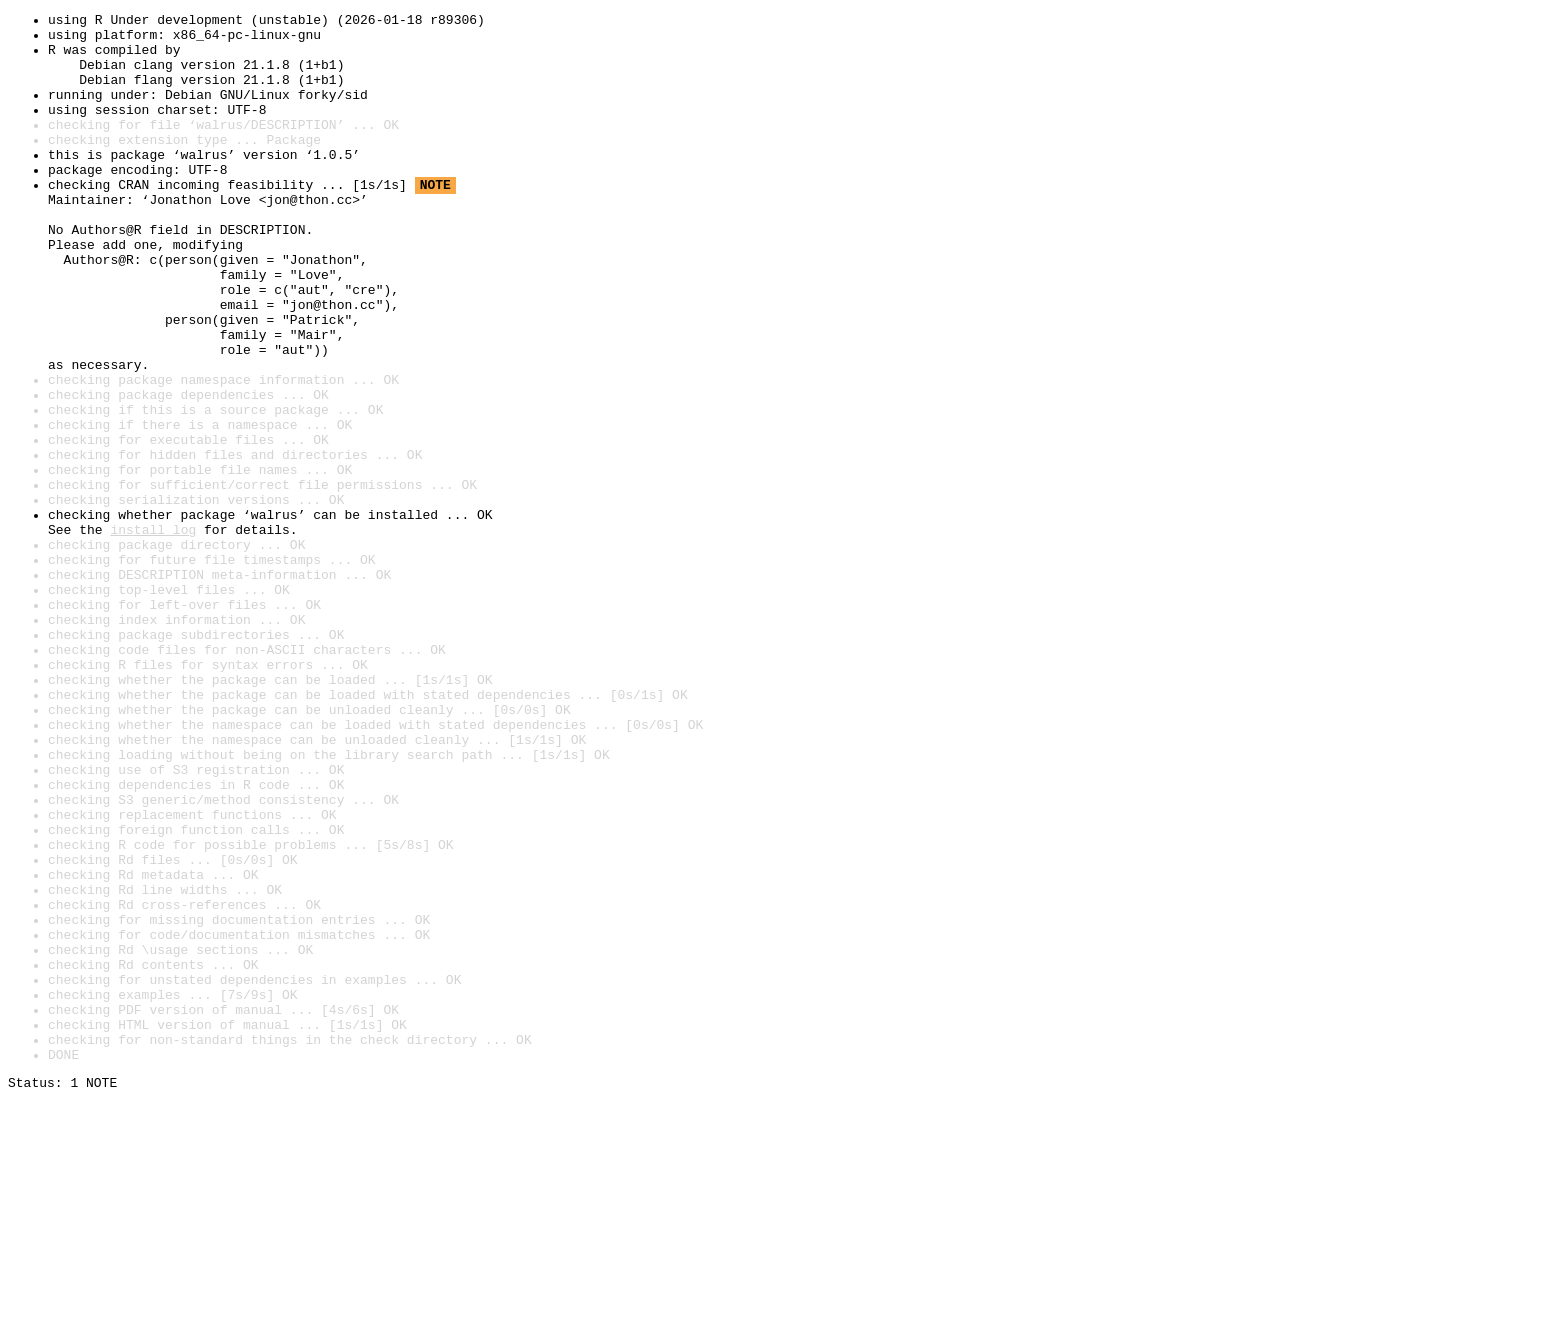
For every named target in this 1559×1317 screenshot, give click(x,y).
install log (153, 634)
